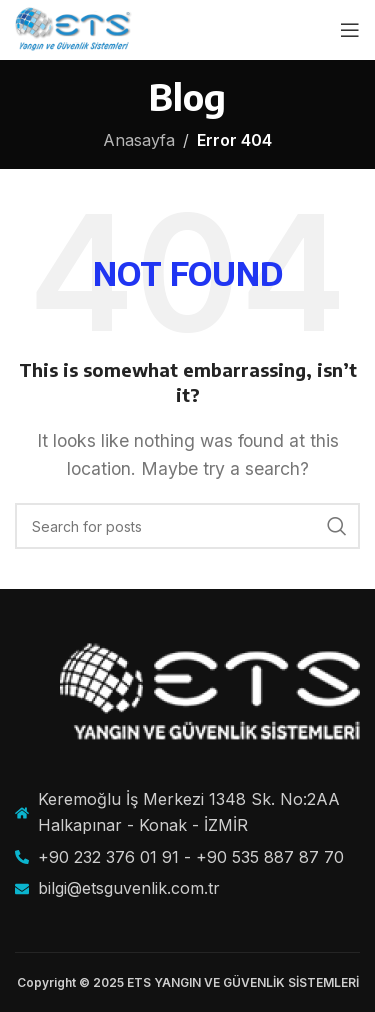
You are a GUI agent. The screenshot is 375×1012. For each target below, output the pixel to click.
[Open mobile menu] (350, 30)
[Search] (187, 526)
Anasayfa (139, 140)
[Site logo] (73, 28)
